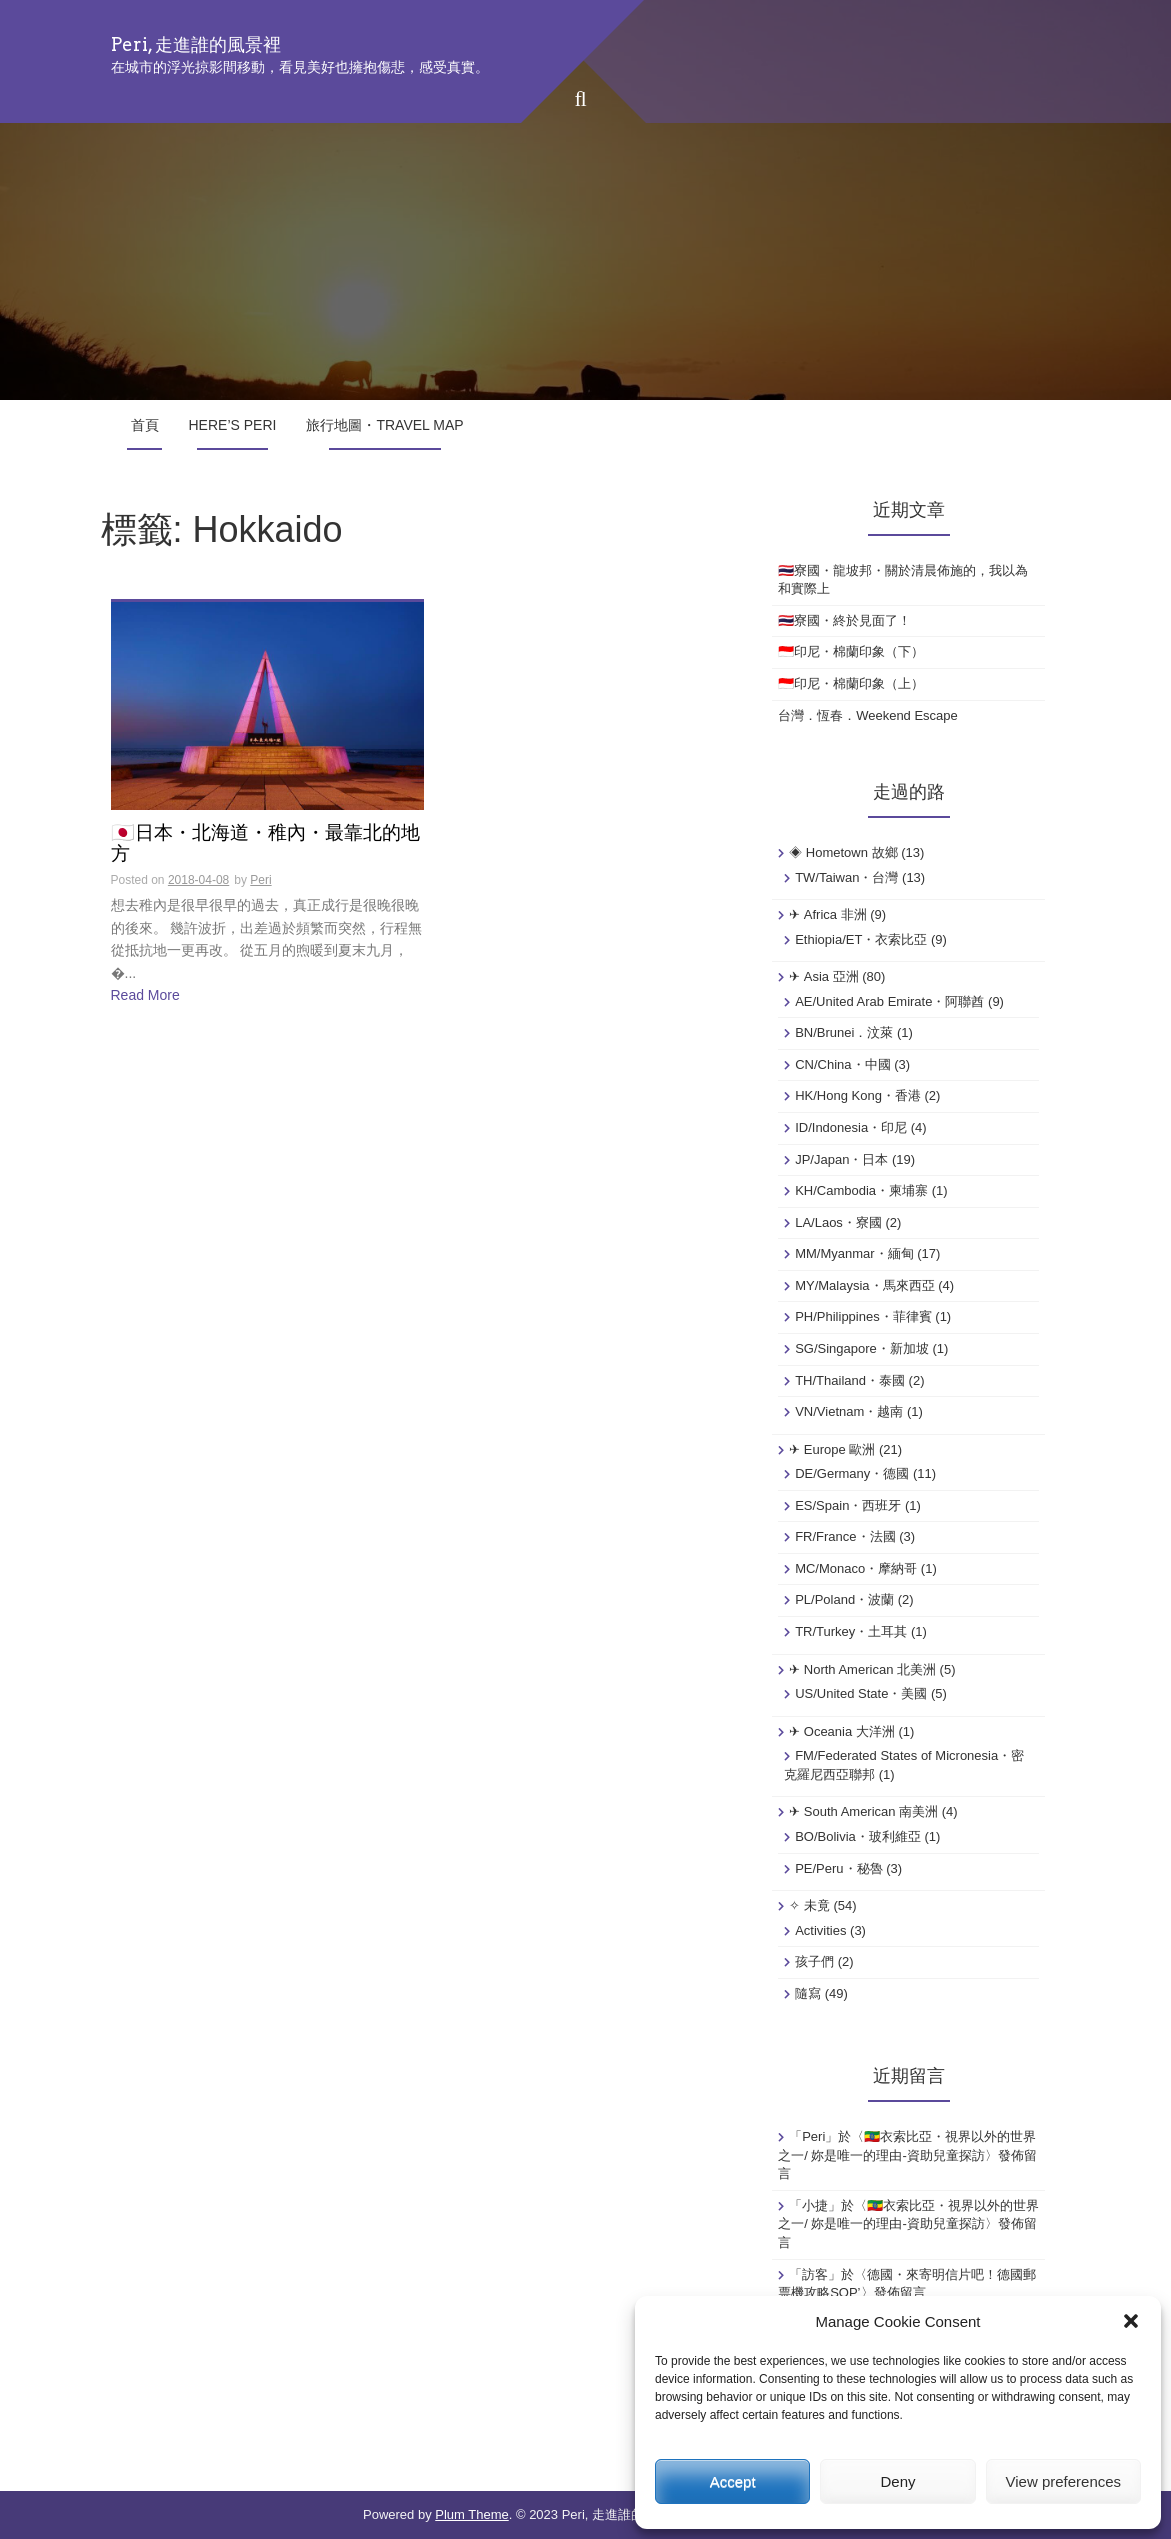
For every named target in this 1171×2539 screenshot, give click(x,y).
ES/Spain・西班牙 (848, 1505)
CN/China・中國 (842, 1064)
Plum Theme (471, 2514)
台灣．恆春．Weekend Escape (868, 715)
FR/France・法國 (845, 1536)
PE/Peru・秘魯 (838, 1868)
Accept (733, 2481)
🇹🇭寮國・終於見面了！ (844, 620)
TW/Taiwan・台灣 (846, 877)
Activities (820, 1930)
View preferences (1064, 2481)
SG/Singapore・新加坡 (862, 1348)
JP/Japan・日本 (841, 1159)
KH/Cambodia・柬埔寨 (861, 1190)
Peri (260, 880)
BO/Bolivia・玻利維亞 (858, 1836)
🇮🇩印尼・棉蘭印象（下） (851, 651)
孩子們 (814, 1961)
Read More (145, 995)
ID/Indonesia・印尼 (851, 1127)
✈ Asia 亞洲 (824, 976)
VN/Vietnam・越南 (849, 1411)
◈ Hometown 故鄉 (843, 852)
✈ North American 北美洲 (862, 1669)
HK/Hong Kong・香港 (858, 1095)
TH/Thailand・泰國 (850, 1380)
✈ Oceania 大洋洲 (842, 1731)
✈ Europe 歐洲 (832, 1449)
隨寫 (808, 1993)
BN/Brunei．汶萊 (844, 1032)
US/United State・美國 (861, 1693)
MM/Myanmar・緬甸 (854, 1253)
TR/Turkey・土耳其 (851, 1631)
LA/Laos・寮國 (838, 1222)
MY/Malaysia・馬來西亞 (864, 1285)
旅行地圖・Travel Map (384, 425)
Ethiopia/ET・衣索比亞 (861, 939)
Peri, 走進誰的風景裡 (196, 44)
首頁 (145, 425)
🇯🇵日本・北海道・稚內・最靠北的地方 (265, 844)
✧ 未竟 (809, 1905)
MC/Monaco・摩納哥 (856, 1568)
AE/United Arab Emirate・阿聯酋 (889, 1001)
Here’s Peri (233, 425)
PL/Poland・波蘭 (844, 1599)
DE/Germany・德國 (852, 1473)
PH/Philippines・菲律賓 (863, 1316)
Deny (897, 2481)
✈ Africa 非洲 (827, 914)
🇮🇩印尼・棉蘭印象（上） (851, 683)
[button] (1131, 2321)
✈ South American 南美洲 (863, 1811)
